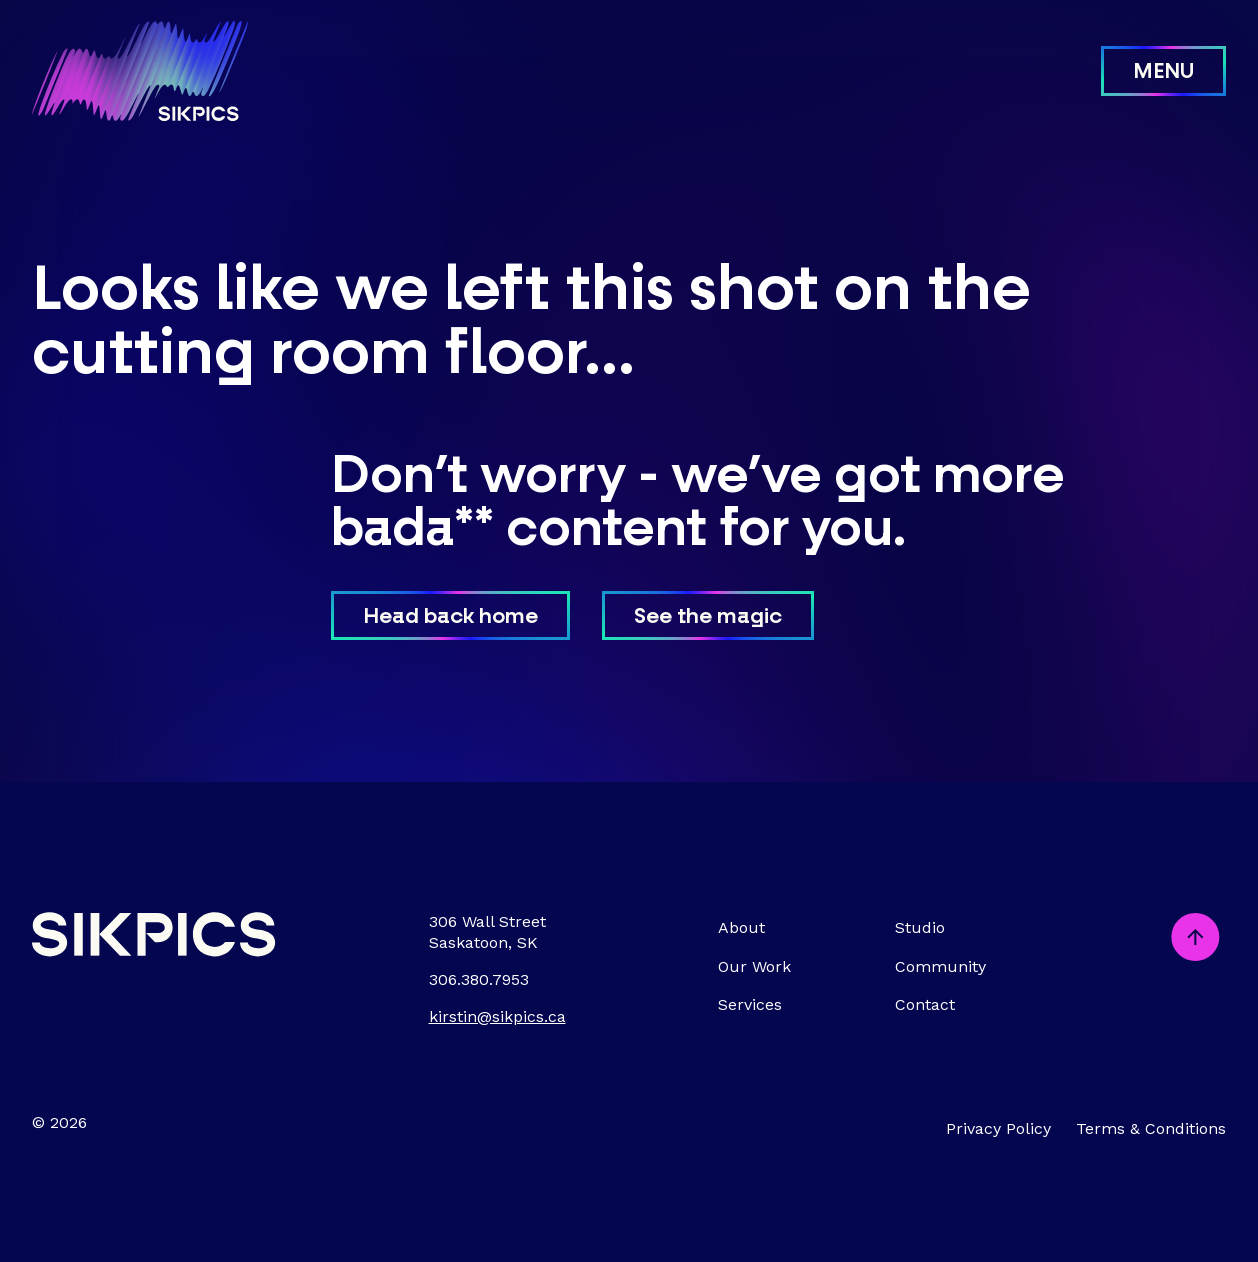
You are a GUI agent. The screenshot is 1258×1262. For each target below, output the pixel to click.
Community (940, 966)
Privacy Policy (998, 1128)
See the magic (708, 617)
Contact (925, 1004)
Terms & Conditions (1151, 1128)
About (741, 927)
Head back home (450, 617)
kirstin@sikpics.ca (497, 1016)
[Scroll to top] (1195, 939)
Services (750, 1004)
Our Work (754, 966)
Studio (920, 927)
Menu (1163, 72)
